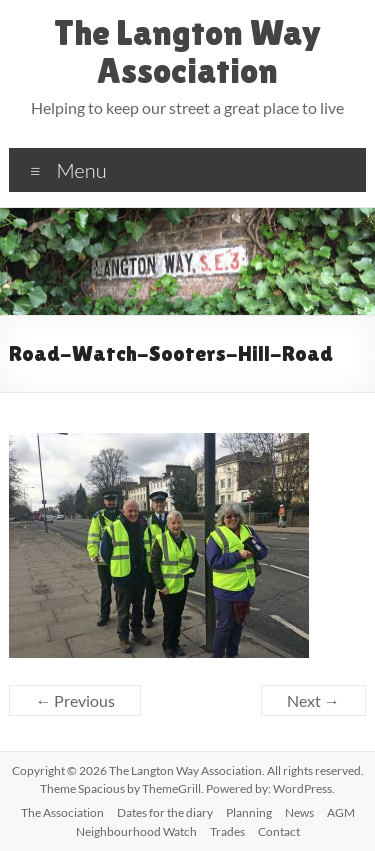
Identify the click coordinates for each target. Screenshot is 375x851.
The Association (62, 812)
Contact (279, 831)
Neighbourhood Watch (136, 831)
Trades (227, 831)
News (299, 812)
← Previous (75, 700)
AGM (341, 812)
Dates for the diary (165, 812)
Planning (249, 812)
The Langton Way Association (187, 51)
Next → (313, 700)
